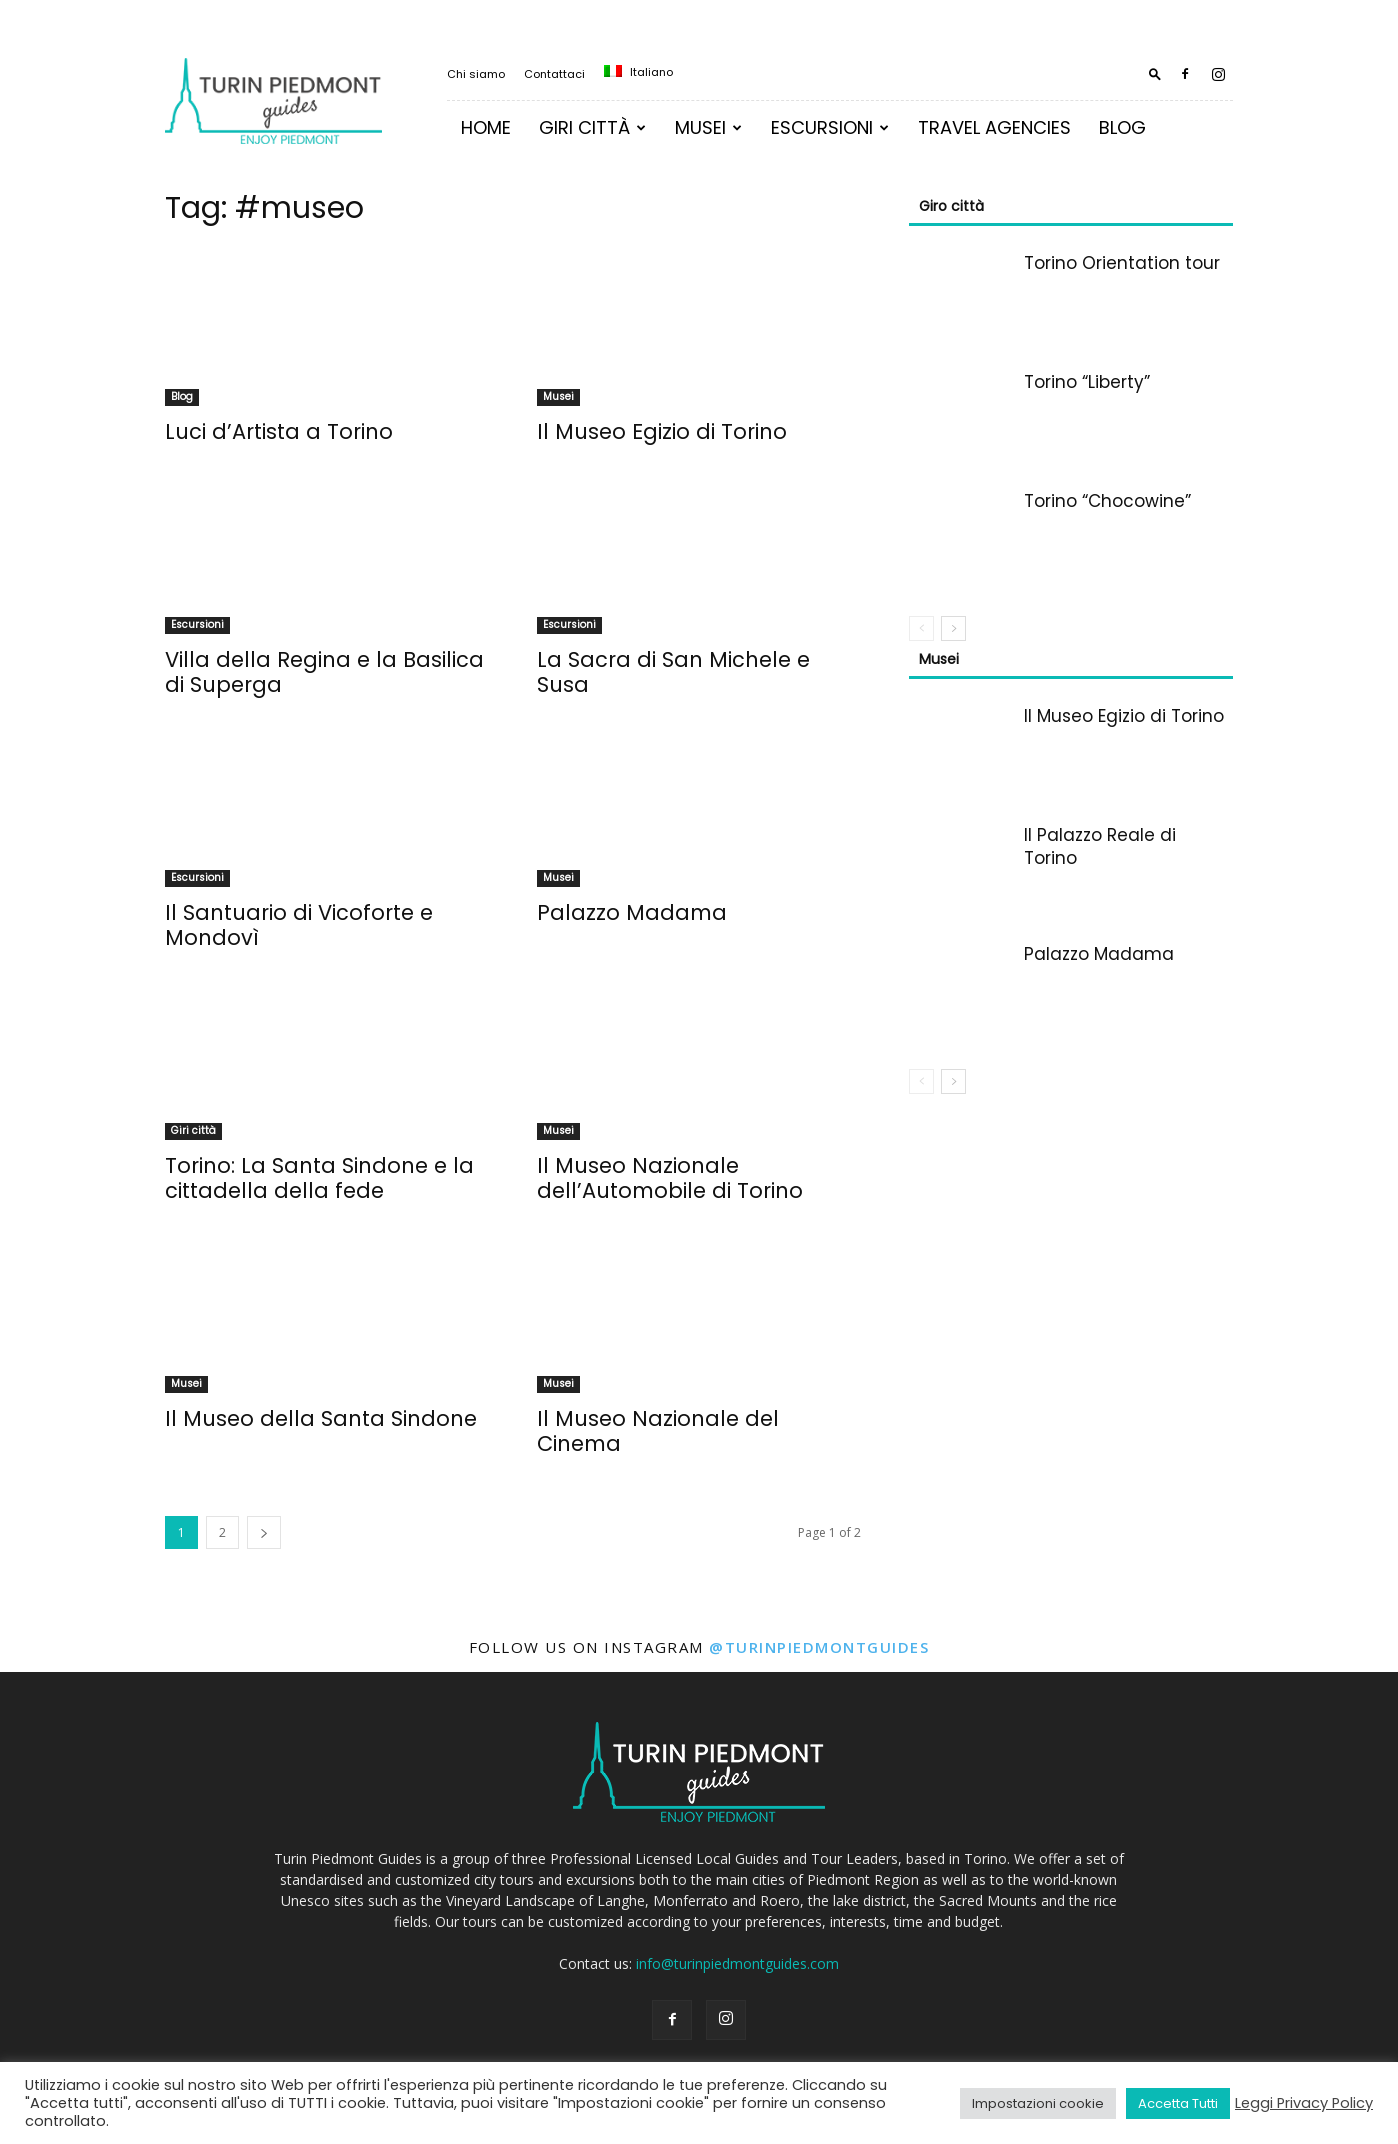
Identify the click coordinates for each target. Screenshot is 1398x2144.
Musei (558, 396)
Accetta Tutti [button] (1178, 2103)
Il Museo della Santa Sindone (321, 1418)
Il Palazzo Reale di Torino (1100, 846)
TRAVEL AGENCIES (994, 127)
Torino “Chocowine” (1107, 501)
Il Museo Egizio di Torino (662, 431)
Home (486, 127)
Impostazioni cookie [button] (1038, 2103)
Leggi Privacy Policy (1304, 2103)
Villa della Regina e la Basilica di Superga (324, 672)
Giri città (193, 1130)
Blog (1122, 127)
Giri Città (592, 127)
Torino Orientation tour (1122, 263)
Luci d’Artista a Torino (279, 431)
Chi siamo (476, 74)
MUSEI (708, 127)
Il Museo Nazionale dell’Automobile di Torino (670, 1178)
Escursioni (830, 127)
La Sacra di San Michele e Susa (673, 672)
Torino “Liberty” (1087, 382)
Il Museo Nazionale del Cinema (658, 1431)
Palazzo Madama (632, 912)
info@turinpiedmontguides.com (737, 1963)
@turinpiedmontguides (819, 1647)
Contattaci (554, 74)
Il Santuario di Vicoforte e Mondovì (299, 925)
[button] (1155, 73)
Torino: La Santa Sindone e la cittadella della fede (319, 1178)
